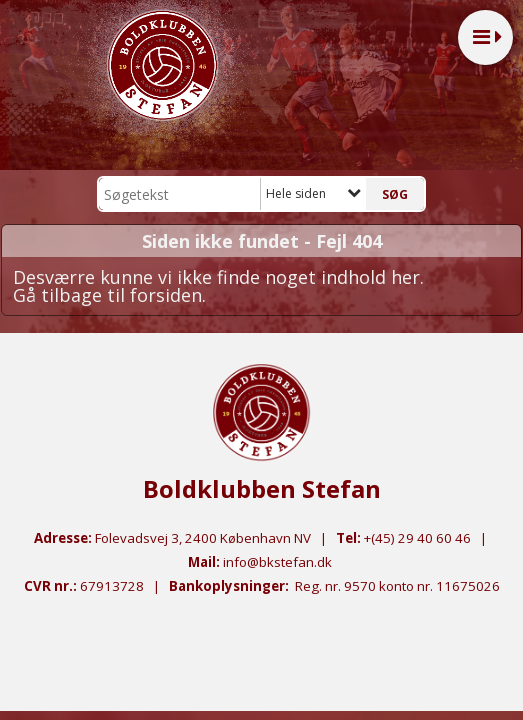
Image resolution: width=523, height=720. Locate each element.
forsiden (166, 295)
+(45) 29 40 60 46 (417, 538)
